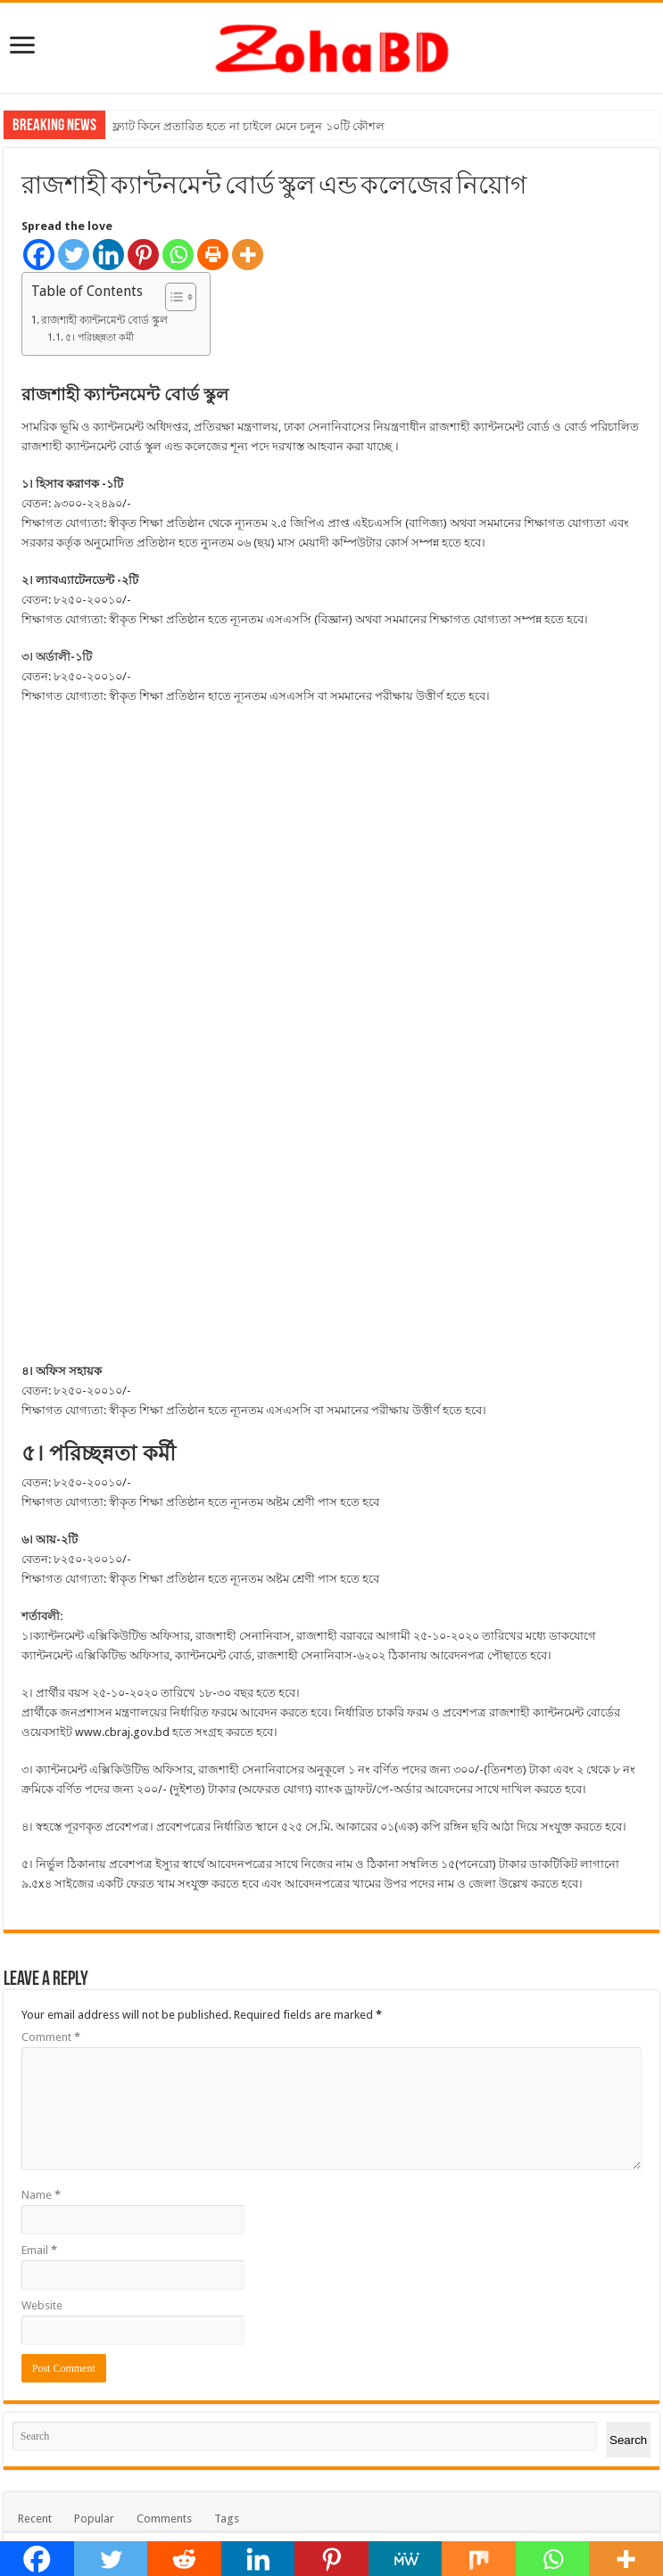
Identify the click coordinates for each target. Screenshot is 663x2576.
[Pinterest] (143, 254)
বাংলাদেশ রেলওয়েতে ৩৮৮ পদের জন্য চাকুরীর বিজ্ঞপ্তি (236, 2187)
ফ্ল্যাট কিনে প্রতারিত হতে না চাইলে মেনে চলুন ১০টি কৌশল (248, 126)
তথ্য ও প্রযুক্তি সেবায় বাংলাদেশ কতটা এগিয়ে (215, 2140)
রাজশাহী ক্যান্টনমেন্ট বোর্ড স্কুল (104, 320)
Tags (226, 1918)
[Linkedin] (108, 254)
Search (628, 1840)
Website (41, 1705)
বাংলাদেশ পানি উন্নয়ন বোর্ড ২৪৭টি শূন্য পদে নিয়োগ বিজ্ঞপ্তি (249, 2011)
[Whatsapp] (178, 254)
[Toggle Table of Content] (172, 297)
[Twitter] (73, 254)
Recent (35, 1918)
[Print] (212, 254)
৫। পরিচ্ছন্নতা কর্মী (99, 337)
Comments (164, 1918)
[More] (247, 254)
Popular (94, 1918)
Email (39, 1650)
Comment (50, 1437)
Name (41, 1594)
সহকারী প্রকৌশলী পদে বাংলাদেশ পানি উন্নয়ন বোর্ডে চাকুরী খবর (257, 2079)
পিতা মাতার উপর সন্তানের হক (180, 1955)
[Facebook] (38, 254)
